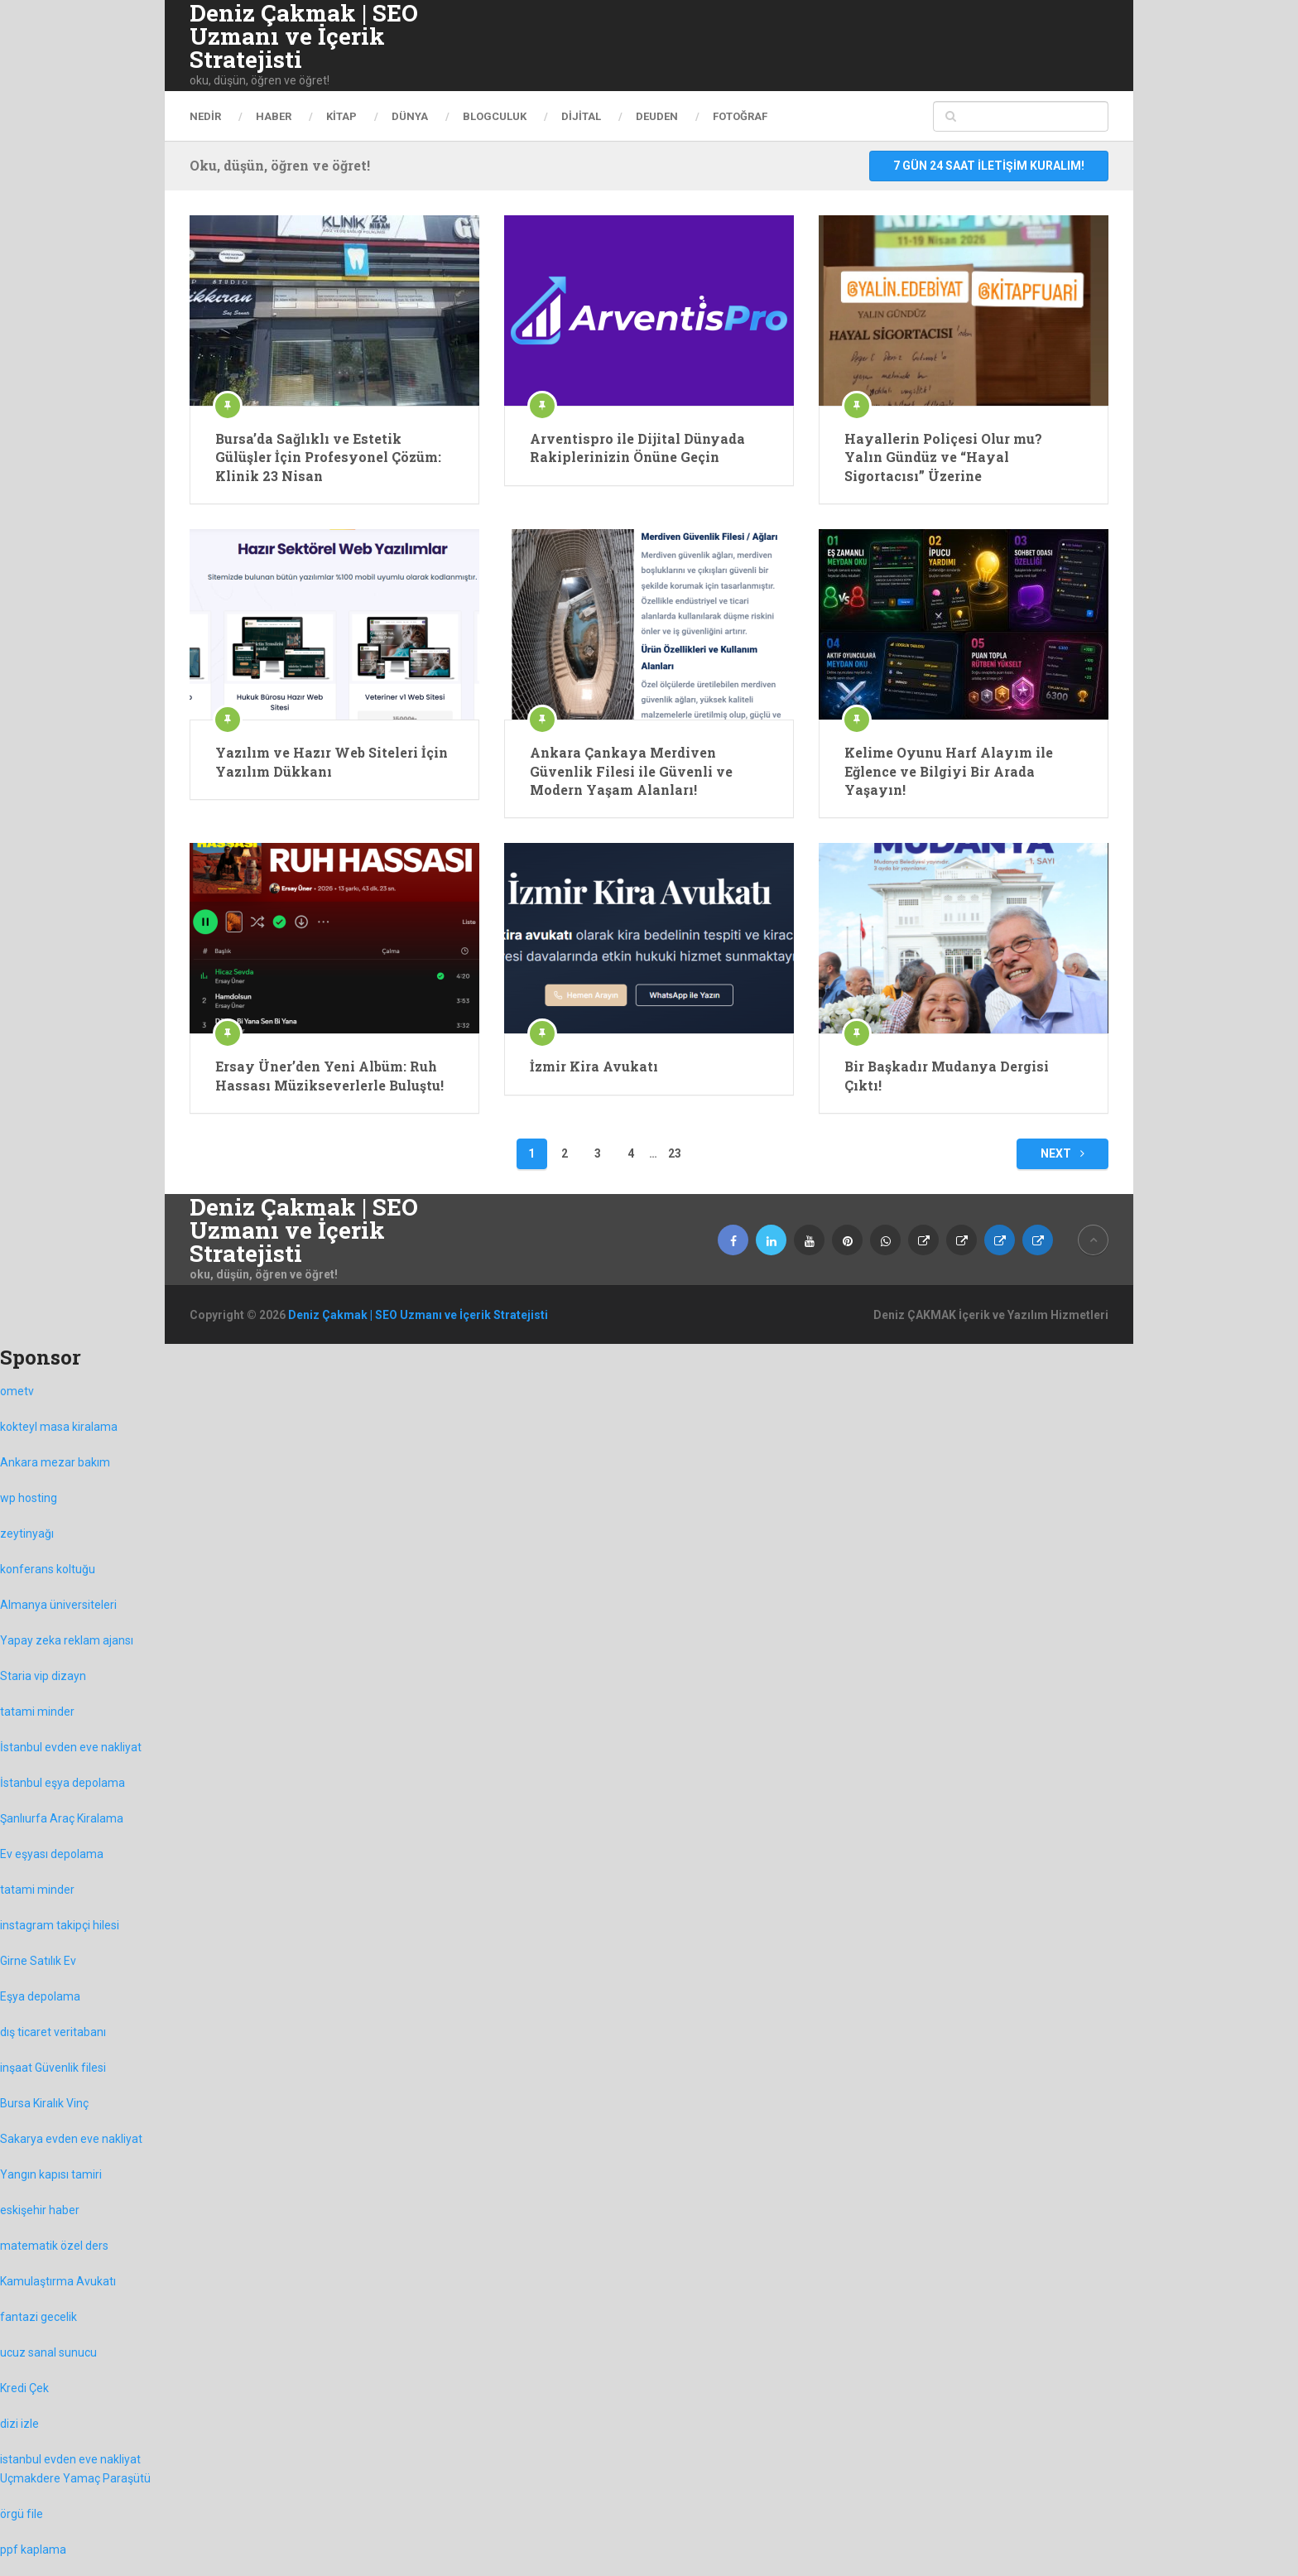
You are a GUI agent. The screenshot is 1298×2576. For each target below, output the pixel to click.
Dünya (410, 116)
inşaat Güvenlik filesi (53, 2067)
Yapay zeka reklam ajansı (66, 1640)
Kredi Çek (24, 2388)
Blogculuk (494, 116)
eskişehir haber (39, 2210)
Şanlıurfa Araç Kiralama (61, 1818)
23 (674, 1153)
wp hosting (28, 1498)
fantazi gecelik (38, 2316)
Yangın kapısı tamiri (51, 2174)
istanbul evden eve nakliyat (70, 2459)
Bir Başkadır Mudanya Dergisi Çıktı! (946, 1075)
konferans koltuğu (47, 1569)
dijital (581, 116)
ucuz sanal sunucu (48, 2352)
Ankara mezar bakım (55, 1462)
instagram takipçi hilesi (59, 1925)
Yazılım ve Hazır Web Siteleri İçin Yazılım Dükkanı (331, 761)
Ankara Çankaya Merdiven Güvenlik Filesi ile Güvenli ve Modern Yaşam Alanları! (631, 771)
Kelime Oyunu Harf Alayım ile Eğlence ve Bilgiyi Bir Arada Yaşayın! (948, 771)
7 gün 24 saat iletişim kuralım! (988, 165)
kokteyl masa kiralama (59, 1426)
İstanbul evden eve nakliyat (71, 1747)
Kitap (341, 116)
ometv (17, 1391)
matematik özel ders (54, 2245)
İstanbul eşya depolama (62, 1782)
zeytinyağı (27, 1533)
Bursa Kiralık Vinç (44, 2103)
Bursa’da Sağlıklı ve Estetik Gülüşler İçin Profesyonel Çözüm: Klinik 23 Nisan (328, 457)
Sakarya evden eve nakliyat (71, 2138)
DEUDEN (657, 116)
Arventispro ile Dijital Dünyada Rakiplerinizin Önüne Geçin (637, 447)
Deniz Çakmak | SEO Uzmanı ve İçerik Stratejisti (304, 36)
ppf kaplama (33, 2549)
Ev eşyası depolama (51, 1854)
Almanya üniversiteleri (58, 1604)
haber (273, 116)
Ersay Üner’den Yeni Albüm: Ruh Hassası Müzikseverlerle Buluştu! (329, 1075)
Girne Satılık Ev (38, 1960)
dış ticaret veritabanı (53, 2032)
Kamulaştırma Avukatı (58, 2281)
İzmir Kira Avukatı (594, 1066)
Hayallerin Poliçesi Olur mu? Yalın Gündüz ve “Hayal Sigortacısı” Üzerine (943, 457)
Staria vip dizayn (43, 1676)
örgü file (21, 2514)
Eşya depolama (40, 1996)
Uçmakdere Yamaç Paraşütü (75, 2478)
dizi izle (19, 2423)
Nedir (205, 116)
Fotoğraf (740, 116)
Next (1062, 1153)
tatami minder (37, 1711)
